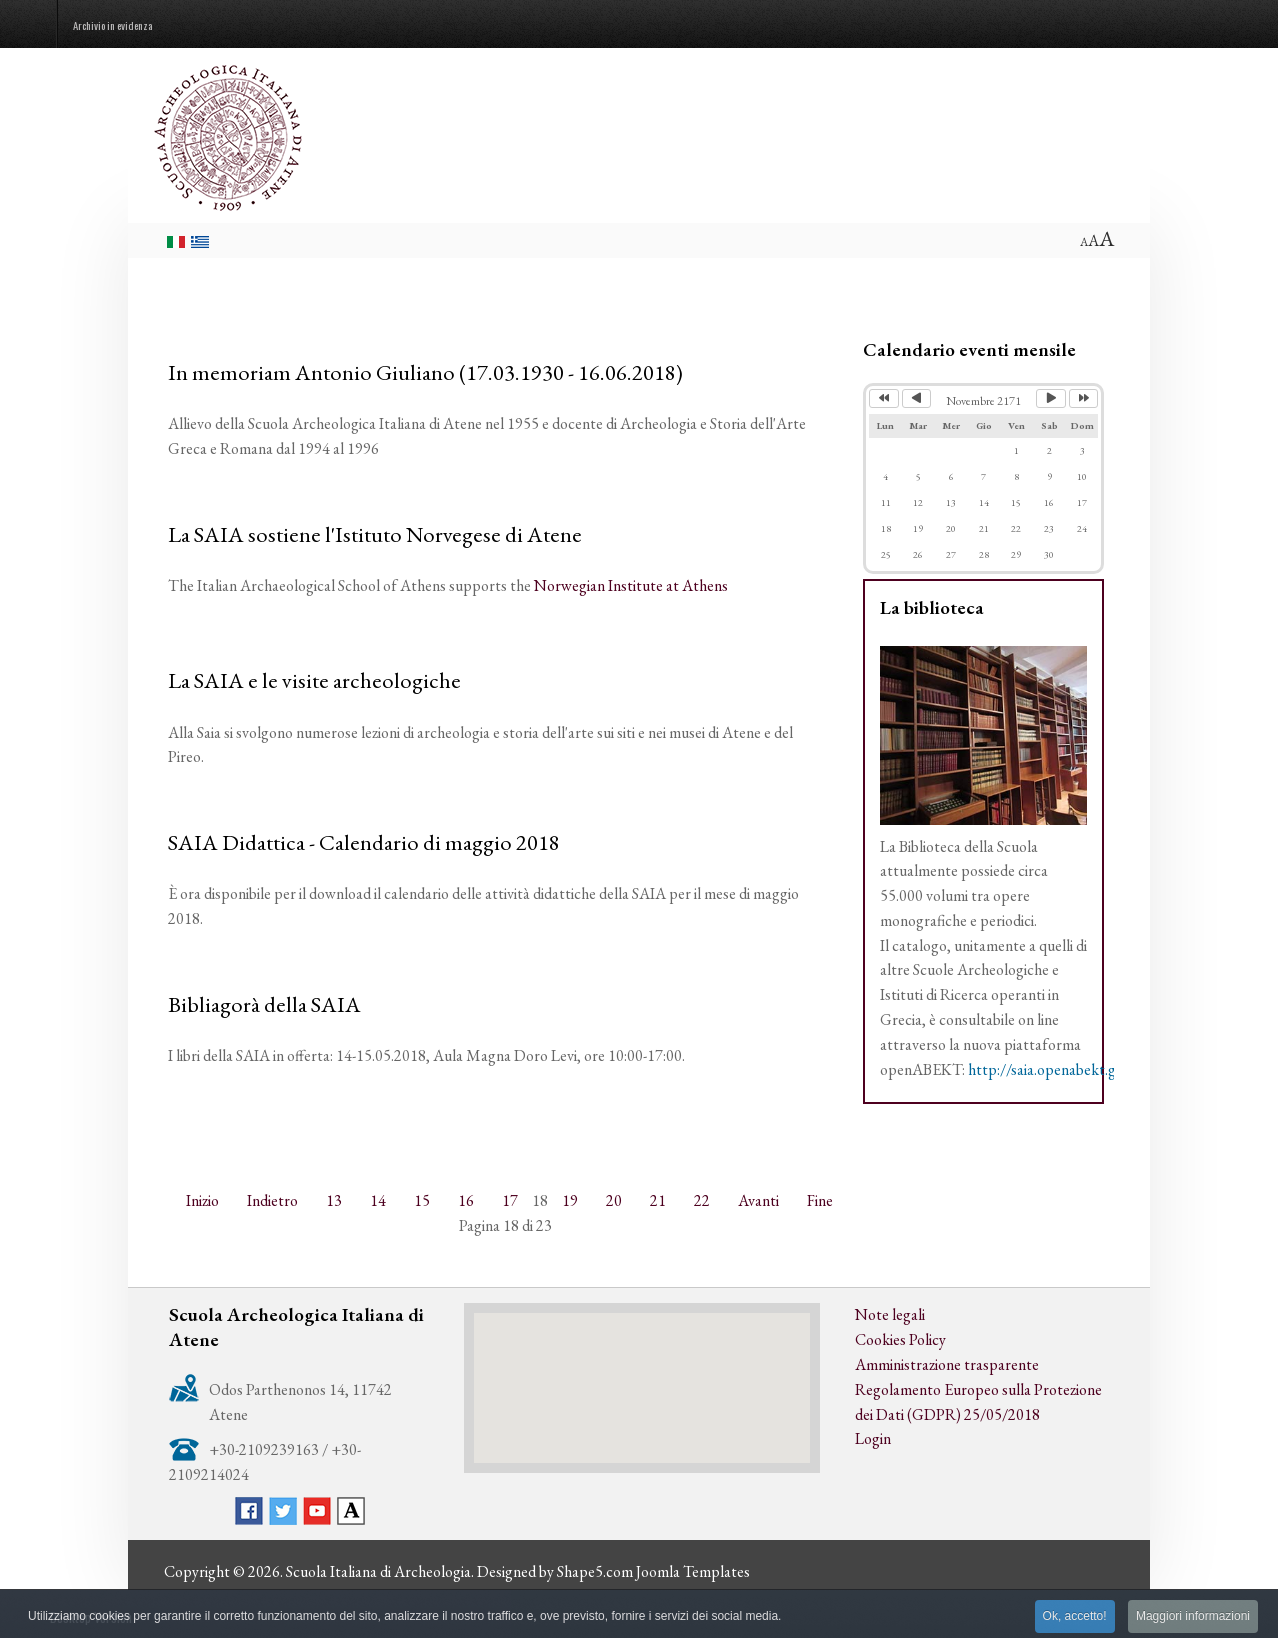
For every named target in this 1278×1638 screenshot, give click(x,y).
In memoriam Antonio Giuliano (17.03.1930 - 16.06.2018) (425, 372)
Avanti (758, 1200)
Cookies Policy (900, 1339)
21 (658, 1200)
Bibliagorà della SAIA (264, 1004)
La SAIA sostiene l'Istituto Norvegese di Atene (375, 534)
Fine (820, 1200)
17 (510, 1200)
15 (422, 1200)
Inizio (202, 1200)
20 (614, 1200)
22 (702, 1200)
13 (334, 1200)
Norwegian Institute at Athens (631, 585)
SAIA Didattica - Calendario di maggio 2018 (364, 842)
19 (570, 1200)
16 (466, 1200)
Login (873, 1438)
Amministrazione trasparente (947, 1364)
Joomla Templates (693, 1571)
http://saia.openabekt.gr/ (1048, 1069)
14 (378, 1200)
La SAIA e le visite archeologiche (314, 680)
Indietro (272, 1200)
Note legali (890, 1314)
